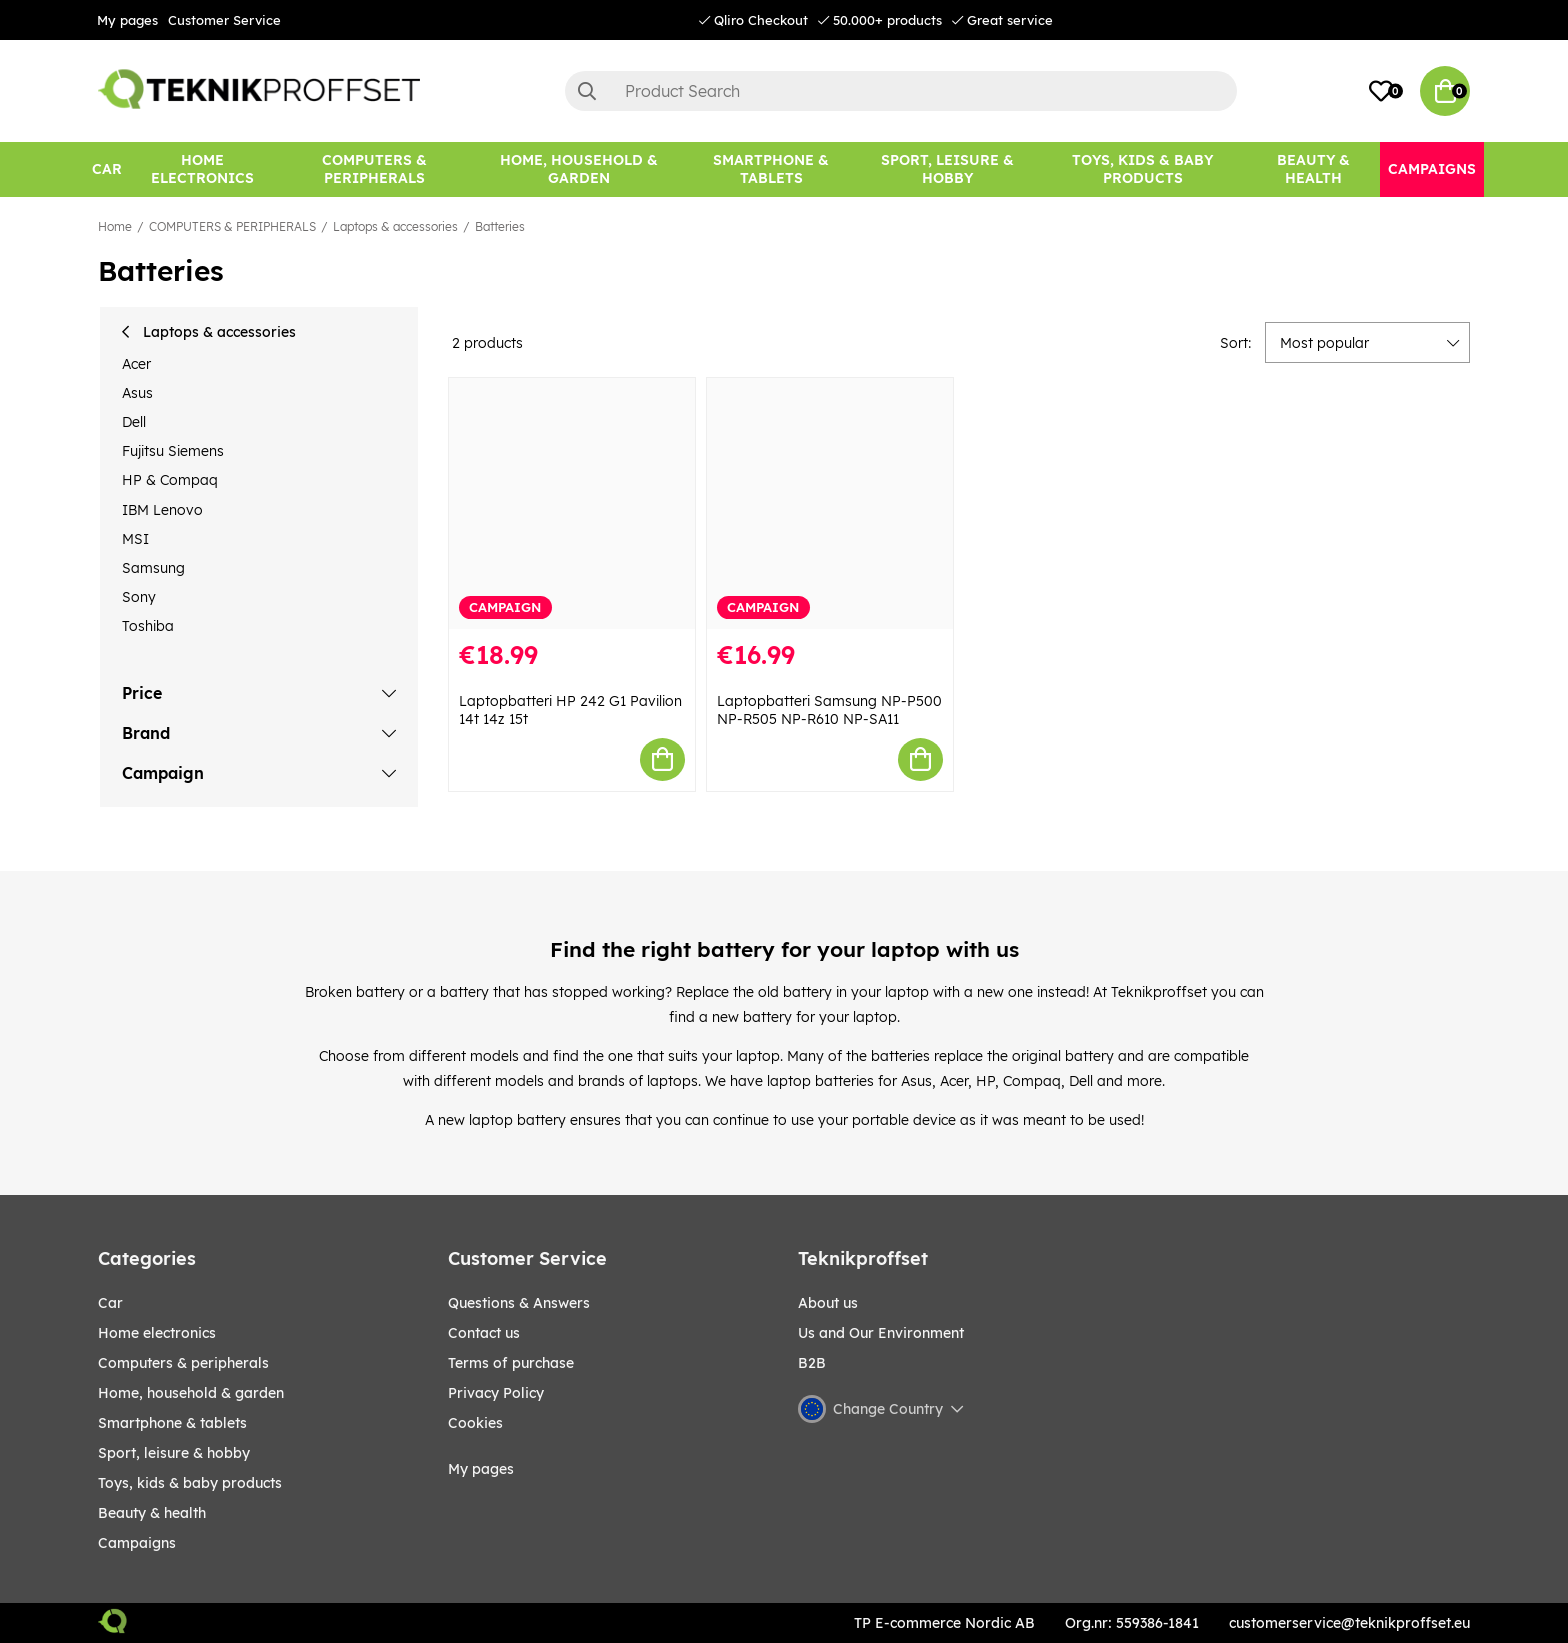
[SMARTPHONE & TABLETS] (771, 169)
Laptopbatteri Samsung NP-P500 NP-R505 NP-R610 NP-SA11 (829, 710)
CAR (110, 1303)
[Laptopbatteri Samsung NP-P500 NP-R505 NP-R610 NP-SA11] (830, 503)
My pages (127, 20)
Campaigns (137, 1543)
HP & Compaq (170, 480)
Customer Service (224, 20)
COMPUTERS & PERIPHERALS (232, 226)
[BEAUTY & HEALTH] (1314, 169)
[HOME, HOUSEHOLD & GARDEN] (579, 169)
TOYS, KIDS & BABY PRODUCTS (190, 1483)
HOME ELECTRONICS (157, 1333)
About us (828, 1303)
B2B (812, 1363)
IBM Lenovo (162, 510)
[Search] (901, 91)
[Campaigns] (1432, 169)
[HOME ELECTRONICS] (203, 169)
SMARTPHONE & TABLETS (172, 1423)
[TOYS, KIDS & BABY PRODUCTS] (1142, 169)
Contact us (484, 1333)
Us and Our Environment (881, 1333)
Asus (137, 393)
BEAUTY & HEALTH (152, 1513)
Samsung (153, 568)
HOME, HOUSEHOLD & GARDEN (191, 1393)
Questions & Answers (519, 1303)
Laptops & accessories (395, 226)
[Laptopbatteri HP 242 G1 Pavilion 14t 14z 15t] (572, 503)
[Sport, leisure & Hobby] (947, 169)
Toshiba (148, 626)
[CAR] (107, 169)
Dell (134, 422)
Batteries (500, 226)
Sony (139, 597)
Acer (136, 364)
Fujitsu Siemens (173, 451)
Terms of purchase (511, 1363)
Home (115, 226)
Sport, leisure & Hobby (174, 1453)
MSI (135, 539)
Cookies (475, 1423)
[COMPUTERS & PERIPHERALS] (375, 169)
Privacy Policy (496, 1393)
